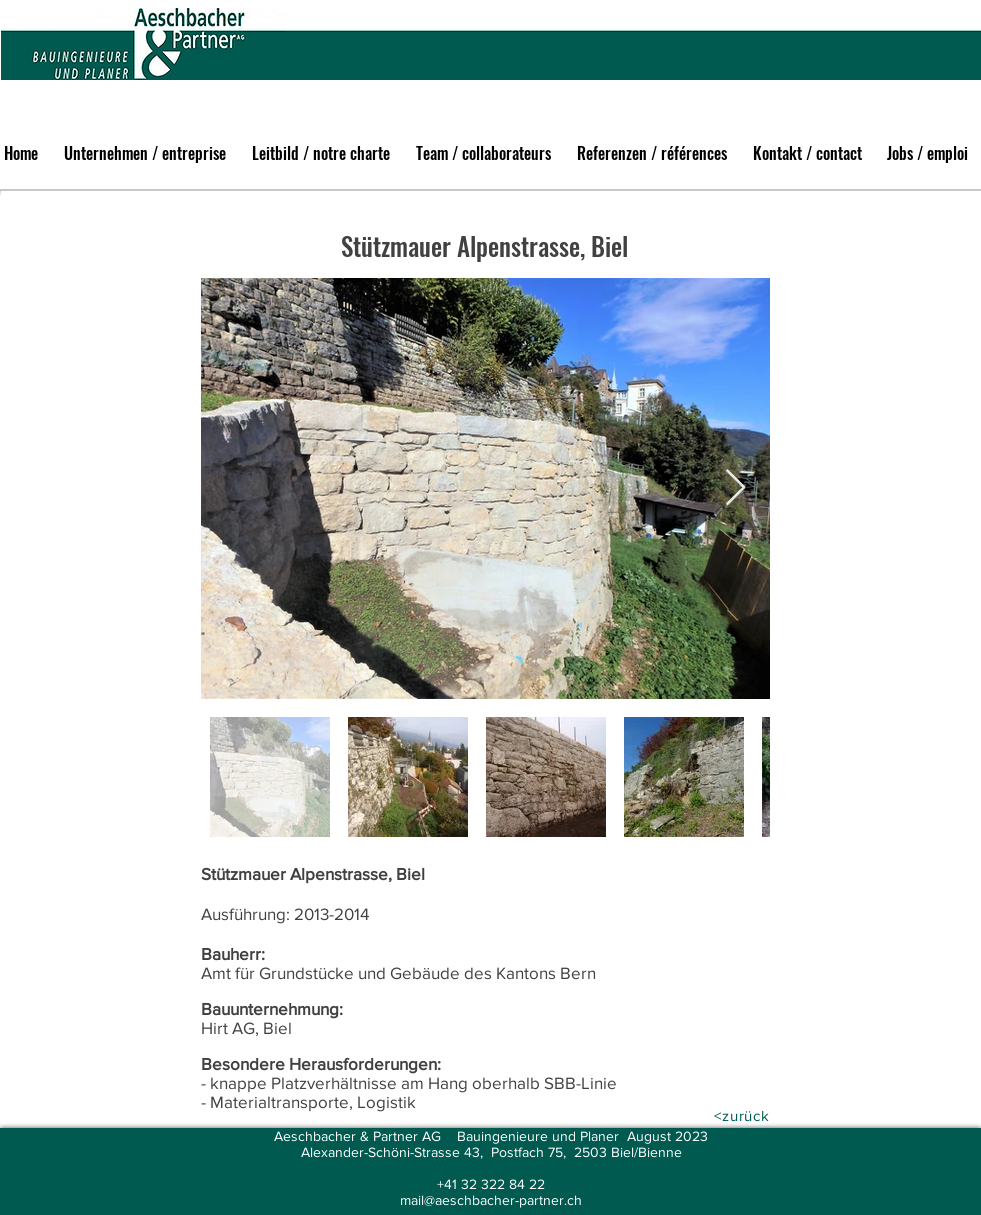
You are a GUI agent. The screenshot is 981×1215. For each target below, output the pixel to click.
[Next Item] (735, 488)
